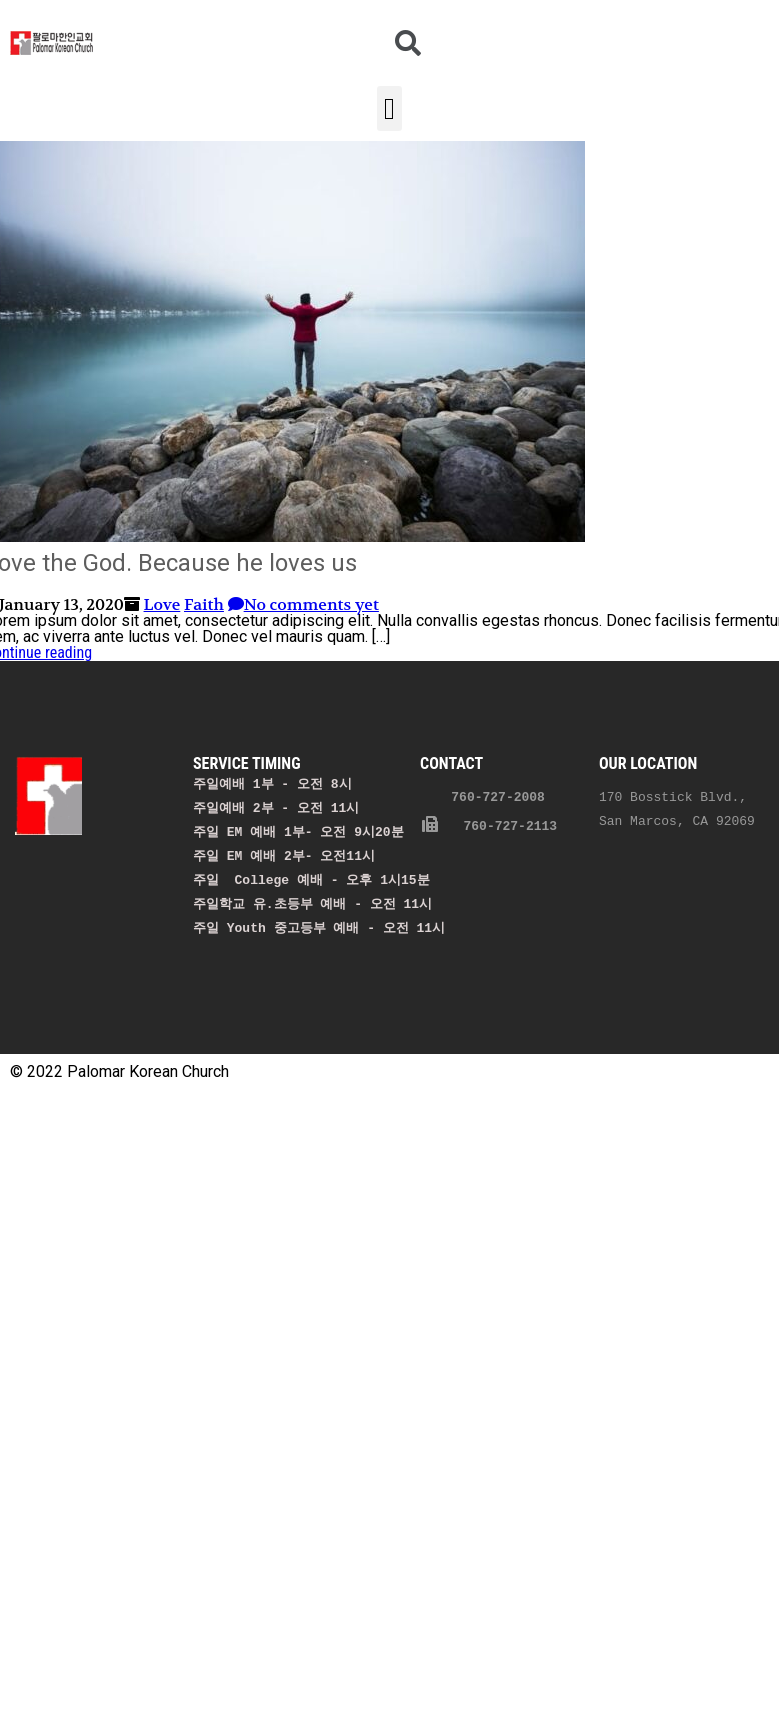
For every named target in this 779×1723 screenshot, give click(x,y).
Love (162, 604)
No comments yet (303, 604)
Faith (204, 604)
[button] (390, 108)
